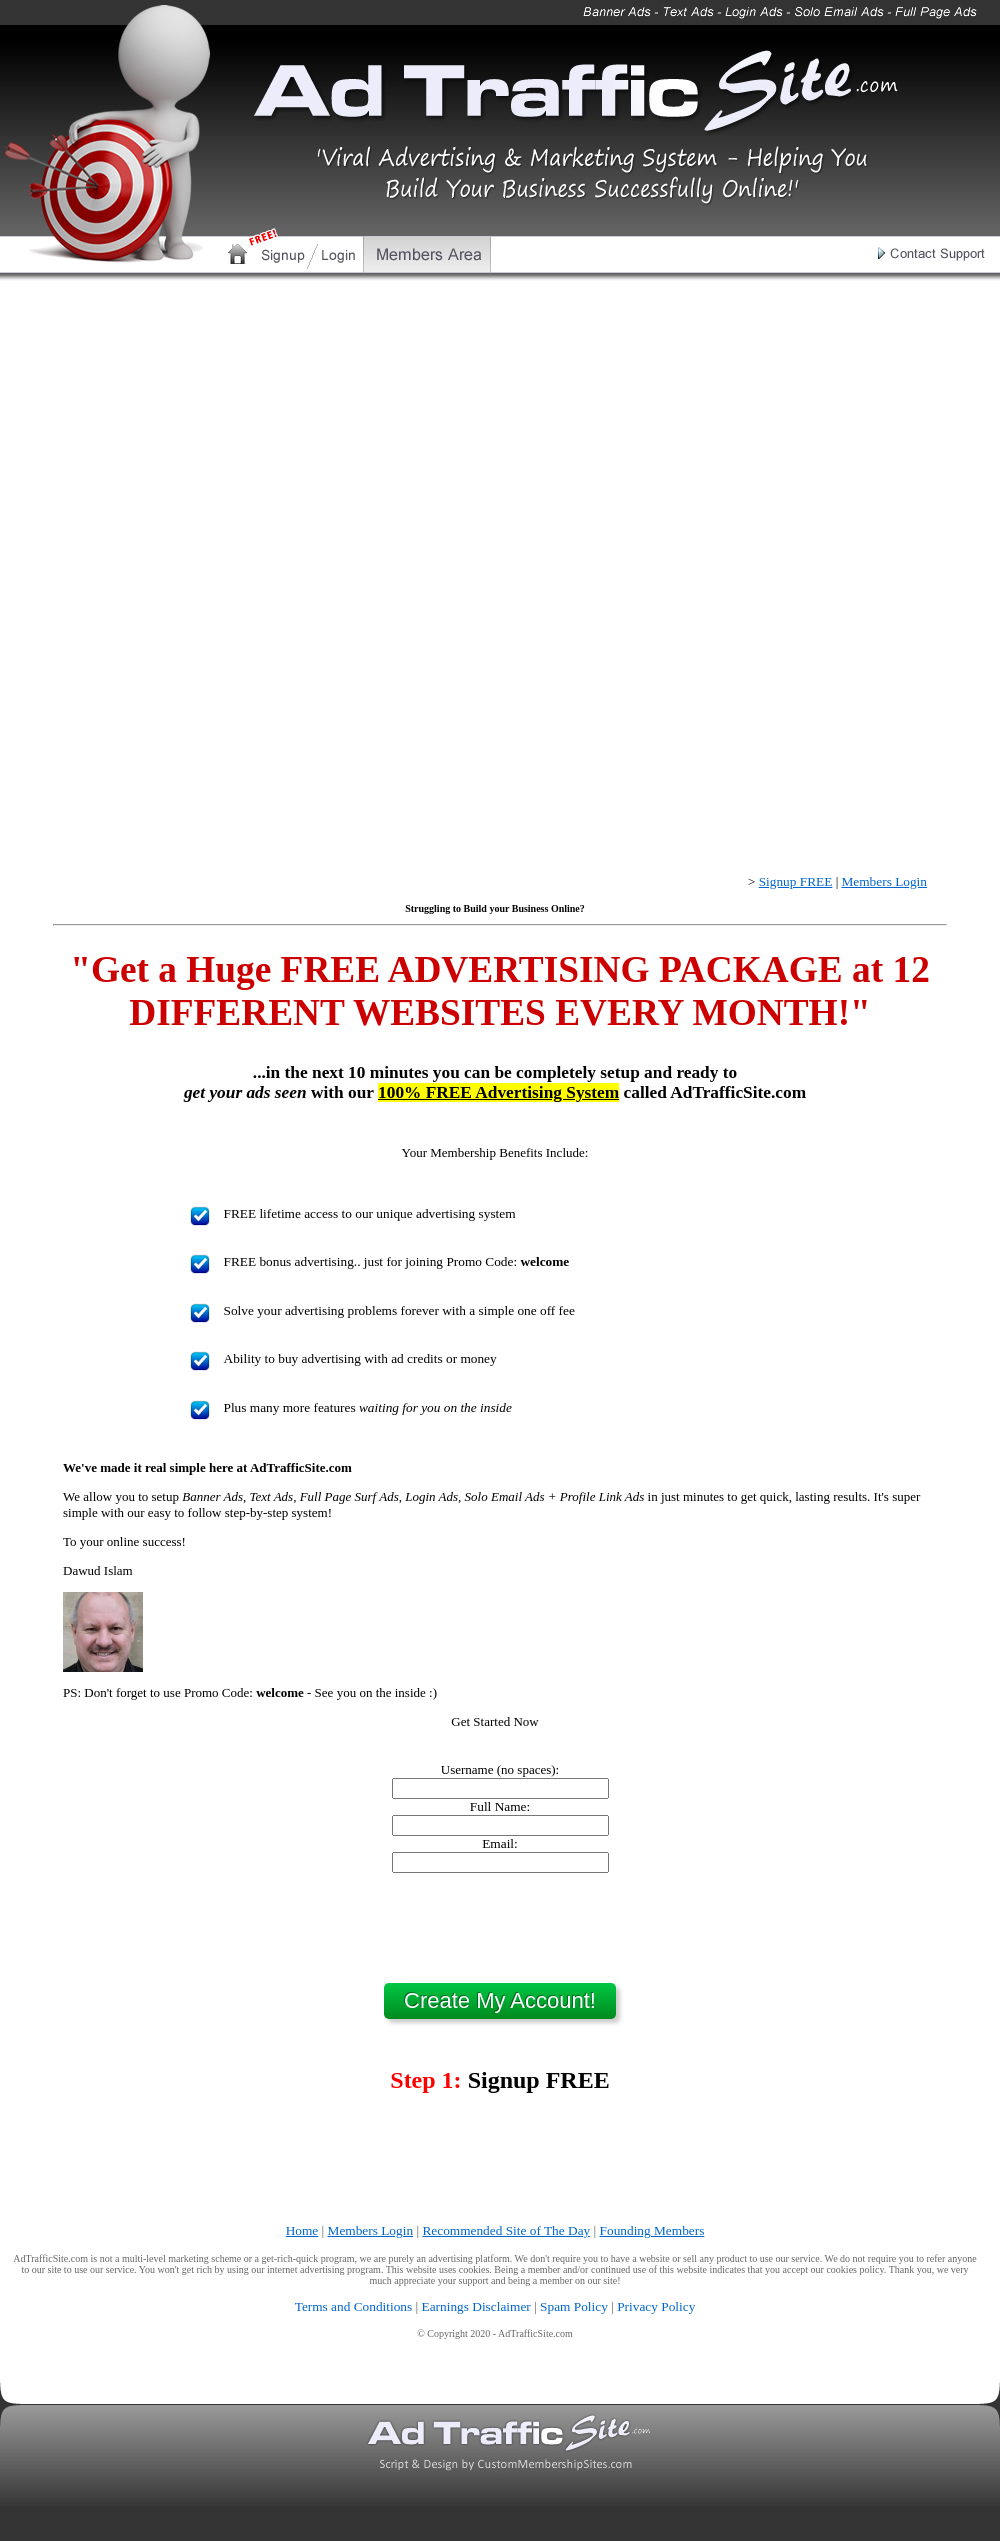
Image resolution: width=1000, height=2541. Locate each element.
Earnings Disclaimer (476, 2306)
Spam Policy (574, 2306)
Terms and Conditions (354, 2306)
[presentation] (500, 1928)
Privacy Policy (656, 2306)
